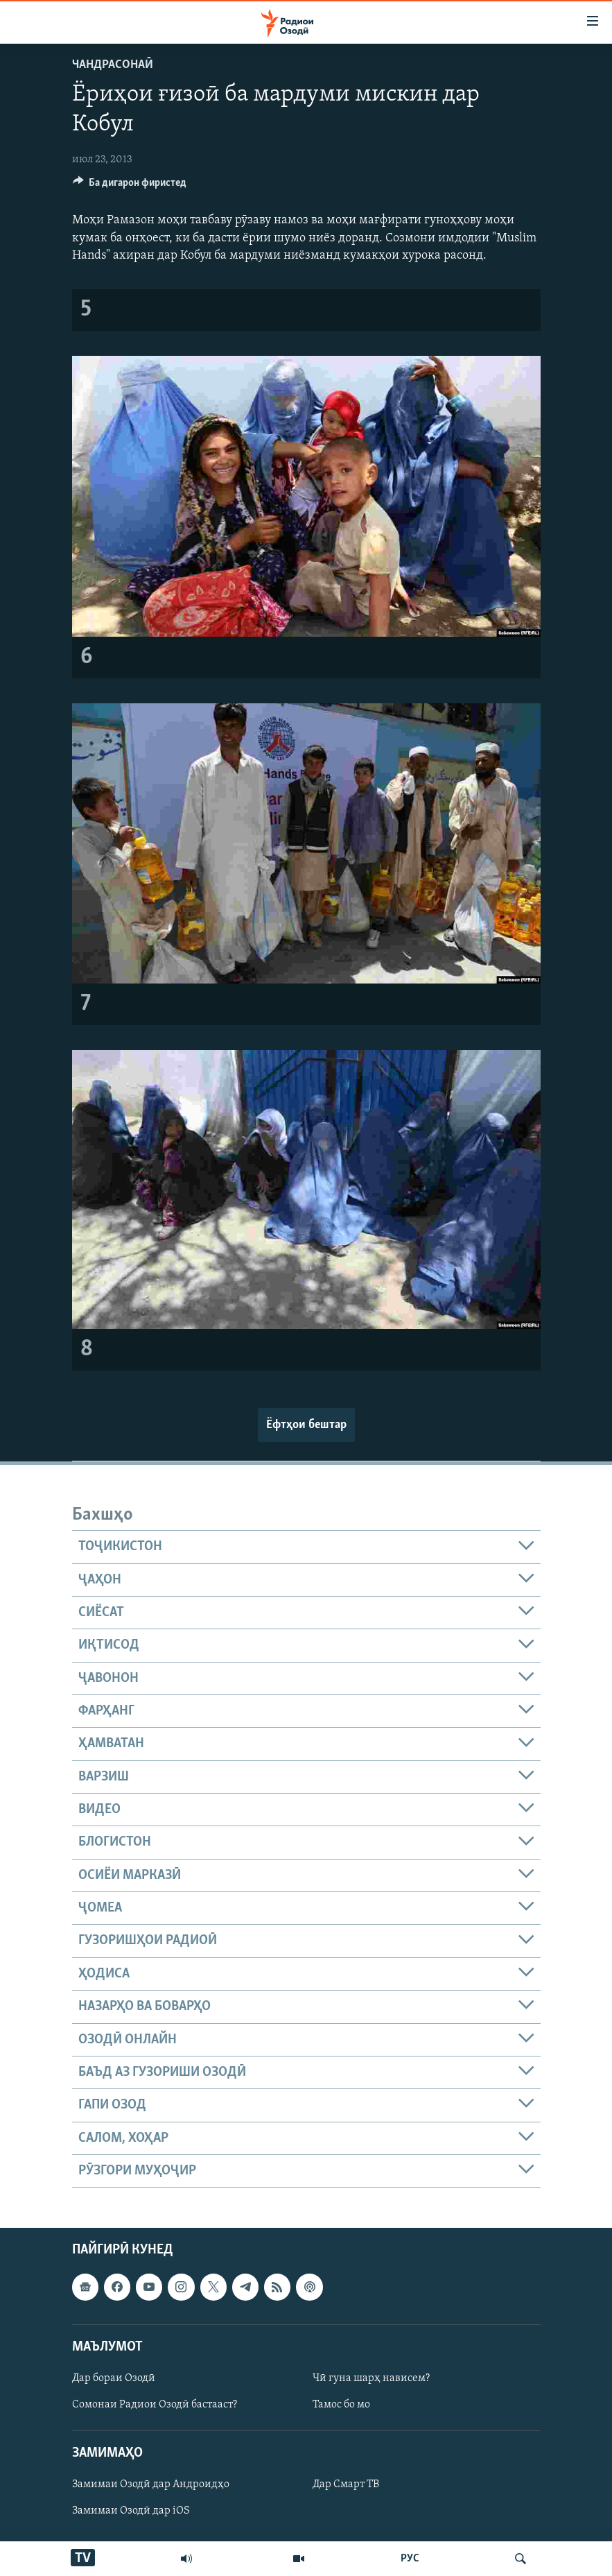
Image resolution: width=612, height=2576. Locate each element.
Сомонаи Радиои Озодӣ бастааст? (154, 2404)
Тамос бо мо (341, 2404)
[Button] (130, 186)
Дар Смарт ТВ (346, 2485)
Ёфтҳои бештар (306, 1425)
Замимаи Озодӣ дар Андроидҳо (150, 2485)
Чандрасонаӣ (112, 64)
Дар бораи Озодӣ (113, 2378)
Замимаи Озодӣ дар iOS (131, 2511)
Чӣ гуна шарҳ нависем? (371, 2378)
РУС (410, 2558)
